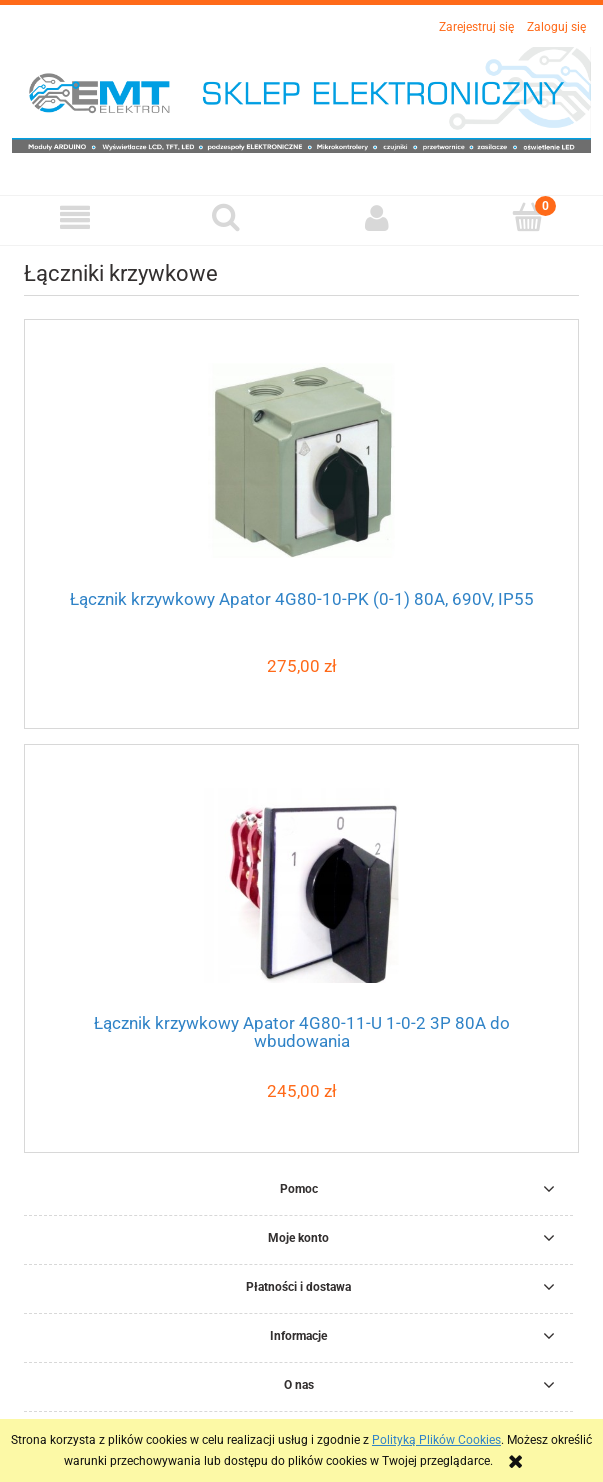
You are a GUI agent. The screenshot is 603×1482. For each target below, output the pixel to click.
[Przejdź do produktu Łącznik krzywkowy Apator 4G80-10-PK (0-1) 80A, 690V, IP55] (301, 460)
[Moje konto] (377, 217)
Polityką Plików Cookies (436, 1440)
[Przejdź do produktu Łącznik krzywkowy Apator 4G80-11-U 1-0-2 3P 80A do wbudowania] (301, 885)
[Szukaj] (226, 216)
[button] (75, 217)
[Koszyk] (527, 216)
